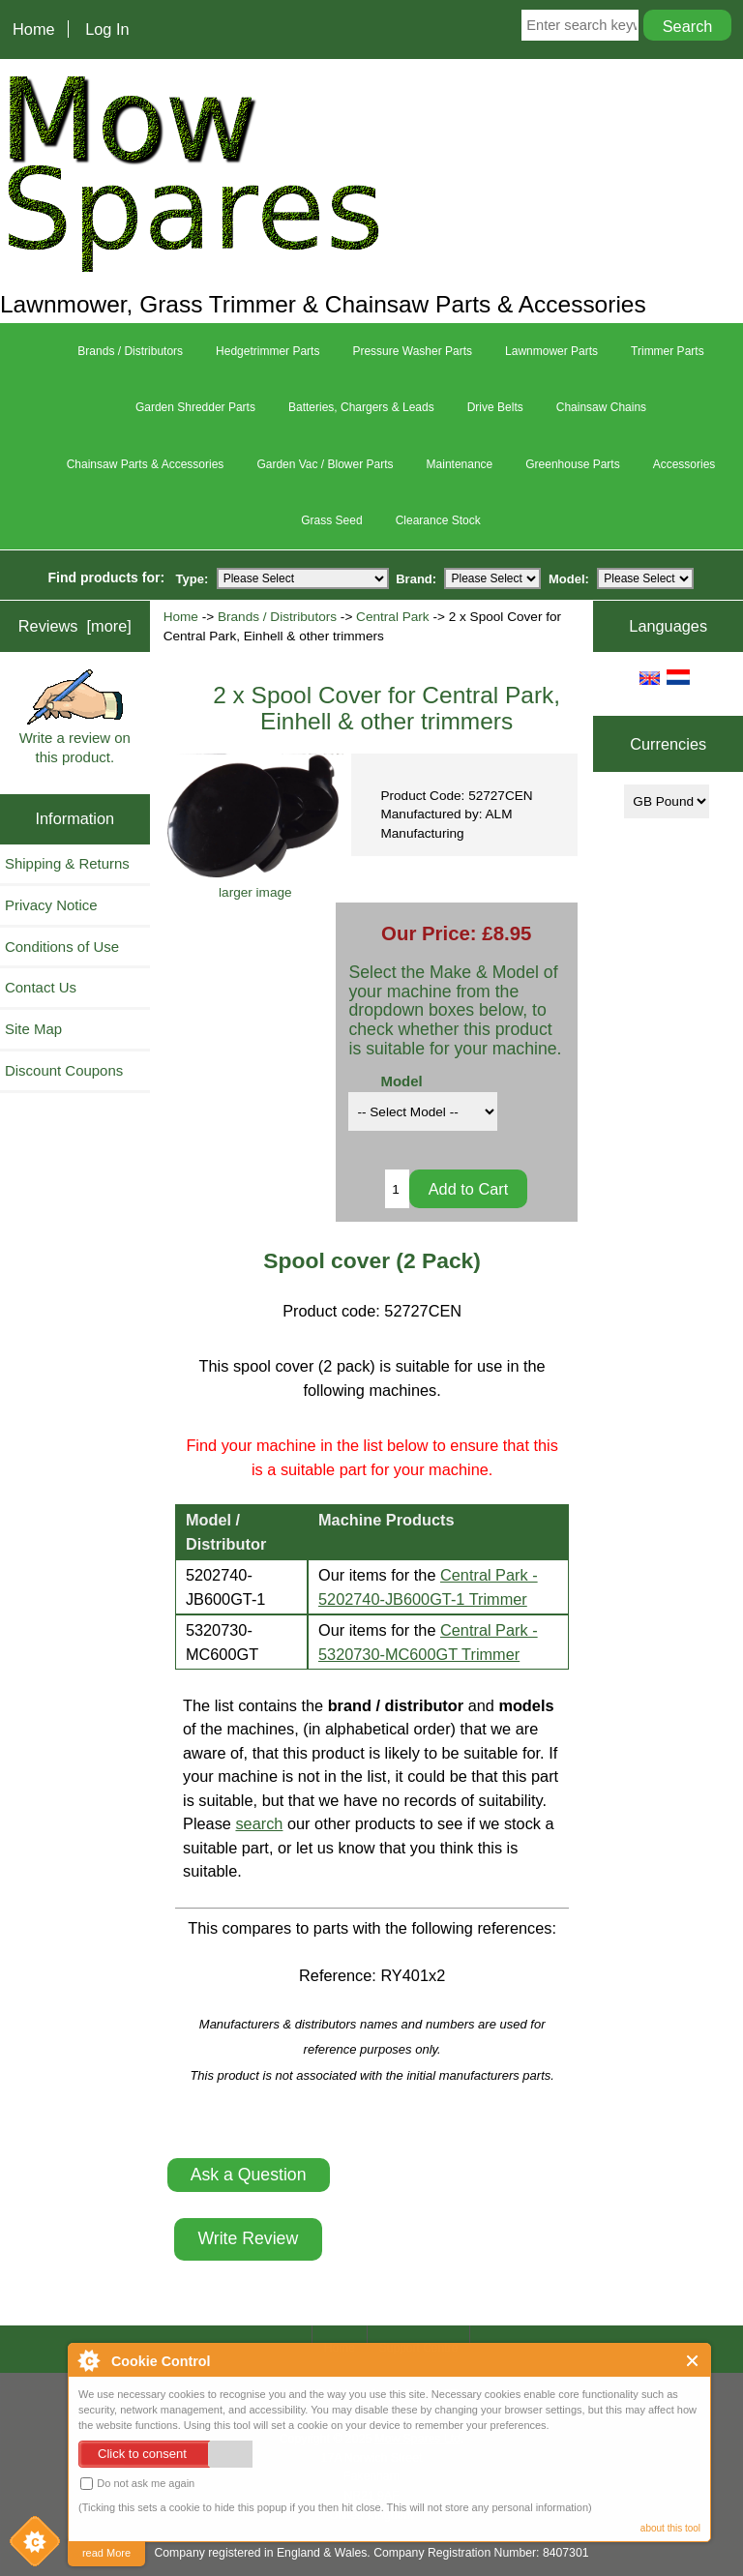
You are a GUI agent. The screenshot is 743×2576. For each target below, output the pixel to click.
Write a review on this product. (75, 717)
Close (693, 2360)
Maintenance (460, 464)
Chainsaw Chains (601, 407)
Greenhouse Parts (572, 464)
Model (401, 1081)
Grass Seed (331, 520)
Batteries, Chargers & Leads (361, 407)
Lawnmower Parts (551, 351)
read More (106, 2553)
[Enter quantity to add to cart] (396, 1189)
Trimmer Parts (667, 351)
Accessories (684, 464)
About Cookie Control (88, 2360)
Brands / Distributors (277, 616)
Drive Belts (495, 407)
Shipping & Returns (67, 863)
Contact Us (40, 987)
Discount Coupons (64, 1070)
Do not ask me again (137, 2483)
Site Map (33, 1029)
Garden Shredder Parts (195, 407)
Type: (192, 578)
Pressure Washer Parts (412, 351)
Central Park (393, 616)
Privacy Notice (51, 905)
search (258, 1823)
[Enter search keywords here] (580, 25)
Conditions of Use (62, 946)
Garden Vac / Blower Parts (324, 464)
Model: (569, 578)
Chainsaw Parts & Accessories (145, 464)
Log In (107, 29)
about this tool (670, 2528)
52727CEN (422, 1310)
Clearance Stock (438, 520)
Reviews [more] (75, 626)
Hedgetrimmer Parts (267, 351)
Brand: (416, 578)
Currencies (668, 744)
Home (34, 29)
